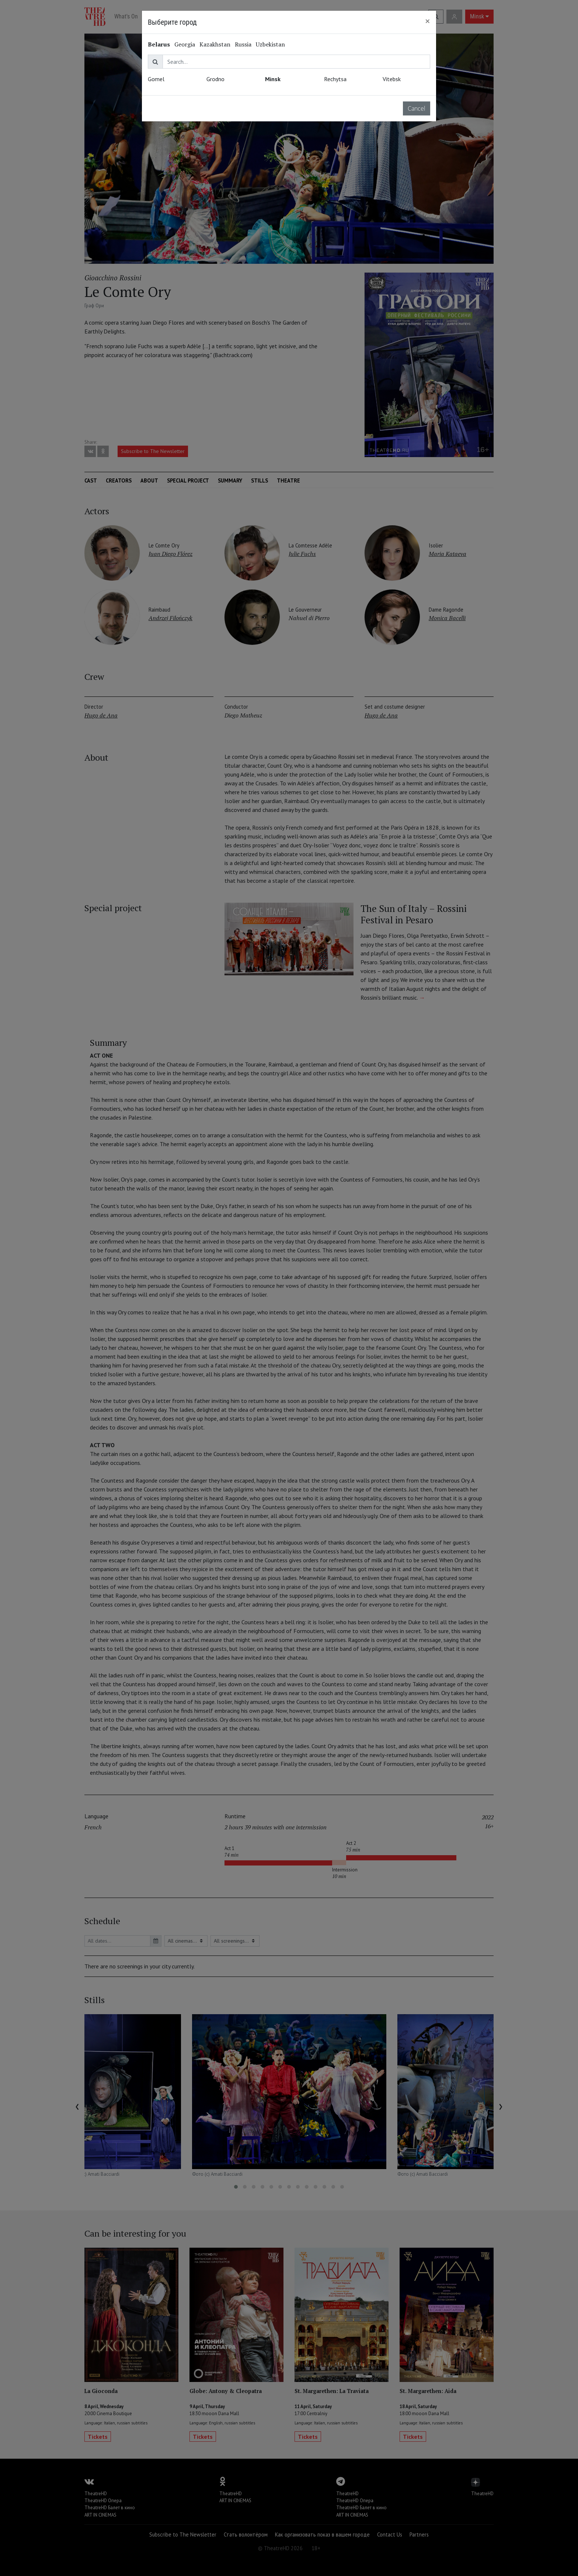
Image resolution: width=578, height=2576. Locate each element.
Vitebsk (392, 79)
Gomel (156, 79)
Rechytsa (335, 79)
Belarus (159, 44)
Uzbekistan (270, 44)
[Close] (427, 21)
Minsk (273, 79)
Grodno (215, 79)
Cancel (416, 108)
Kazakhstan (214, 44)
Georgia (184, 44)
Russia (243, 44)
